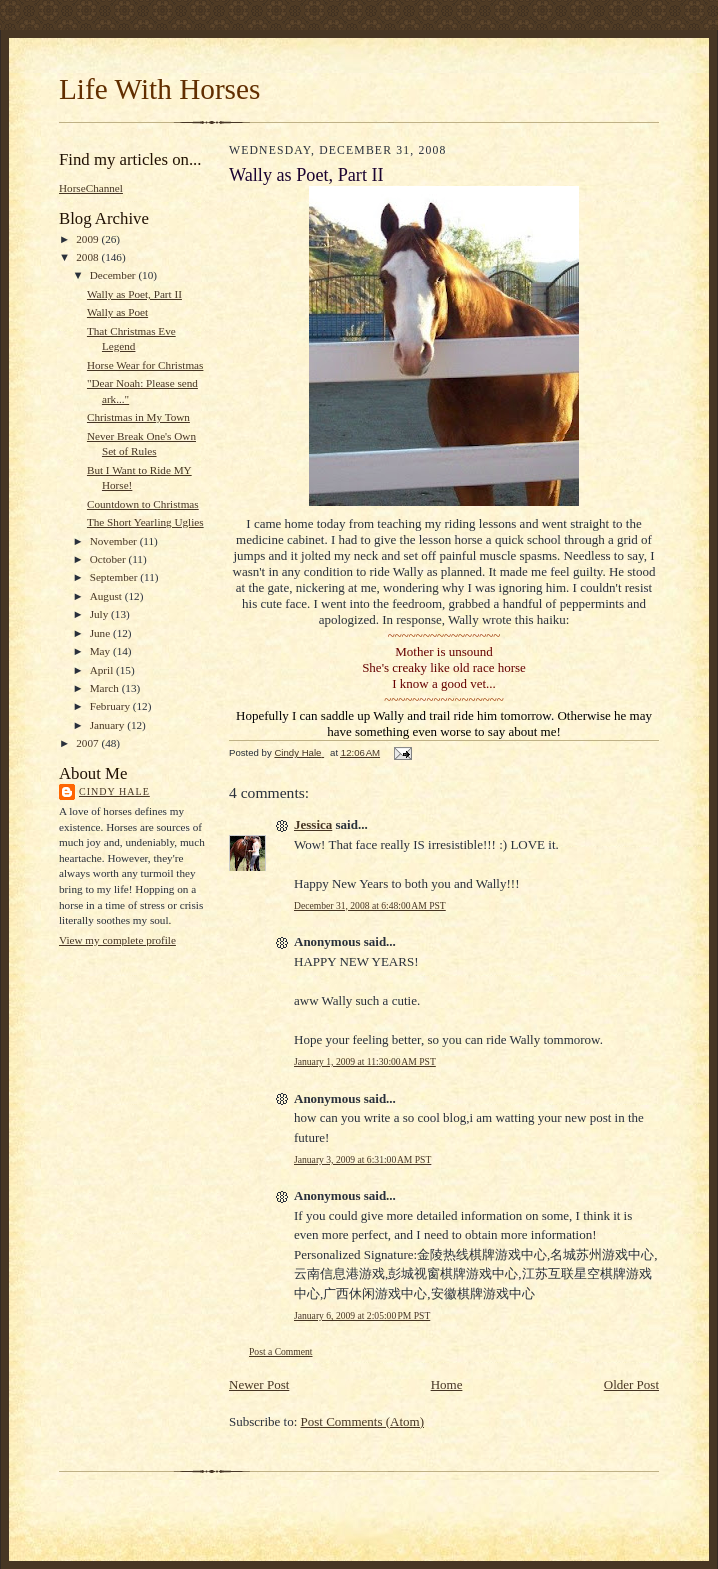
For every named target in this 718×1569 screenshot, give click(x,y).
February (111, 706)
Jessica (313, 824)
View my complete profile (117, 940)
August (107, 596)
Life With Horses (159, 89)
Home (447, 1384)
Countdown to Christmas (143, 504)
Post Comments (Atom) (363, 1421)
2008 (88, 257)
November (115, 541)
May (101, 651)
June (101, 633)
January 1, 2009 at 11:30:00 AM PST (365, 1061)
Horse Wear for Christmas (145, 365)
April (103, 670)
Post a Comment (281, 1351)
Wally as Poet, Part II (134, 294)
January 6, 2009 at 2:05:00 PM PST (362, 1315)
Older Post (631, 1384)
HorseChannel (91, 188)
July (100, 614)
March (106, 688)
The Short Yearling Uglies (145, 522)
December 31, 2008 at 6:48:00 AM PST (370, 905)
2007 (88, 743)
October (109, 559)
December (114, 275)
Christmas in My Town (138, 417)
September (115, 577)
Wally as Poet (117, 312)
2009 (88, 239)
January (109, 725)
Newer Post (259, 1384)
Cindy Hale (114, 791)
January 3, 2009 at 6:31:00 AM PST (362, 1159)
